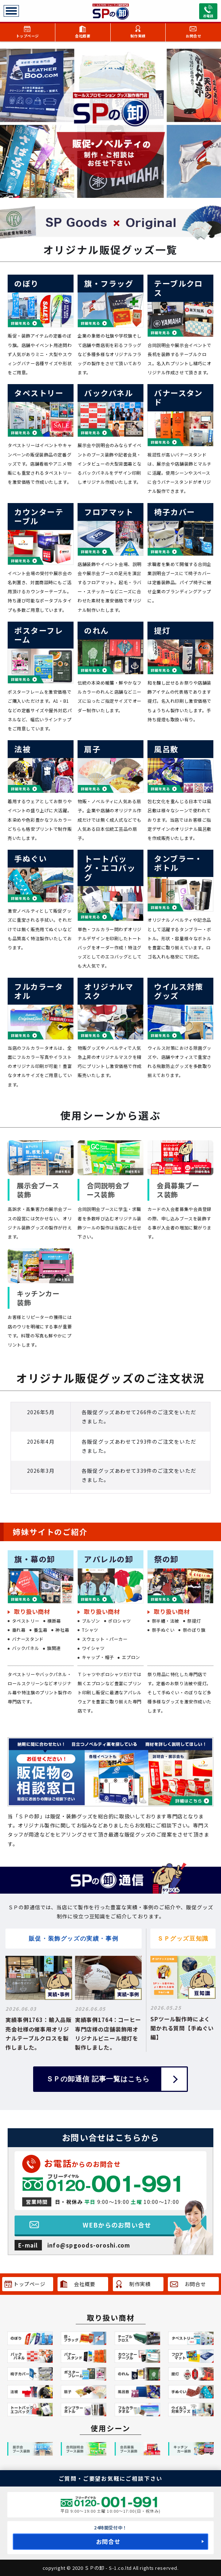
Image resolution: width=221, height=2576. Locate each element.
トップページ (27, 36)
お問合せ (193, 36)
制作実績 (138, 36)
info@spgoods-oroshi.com (88, 2245)
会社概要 (82, 36)
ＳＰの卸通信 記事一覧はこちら (98, 2079)
